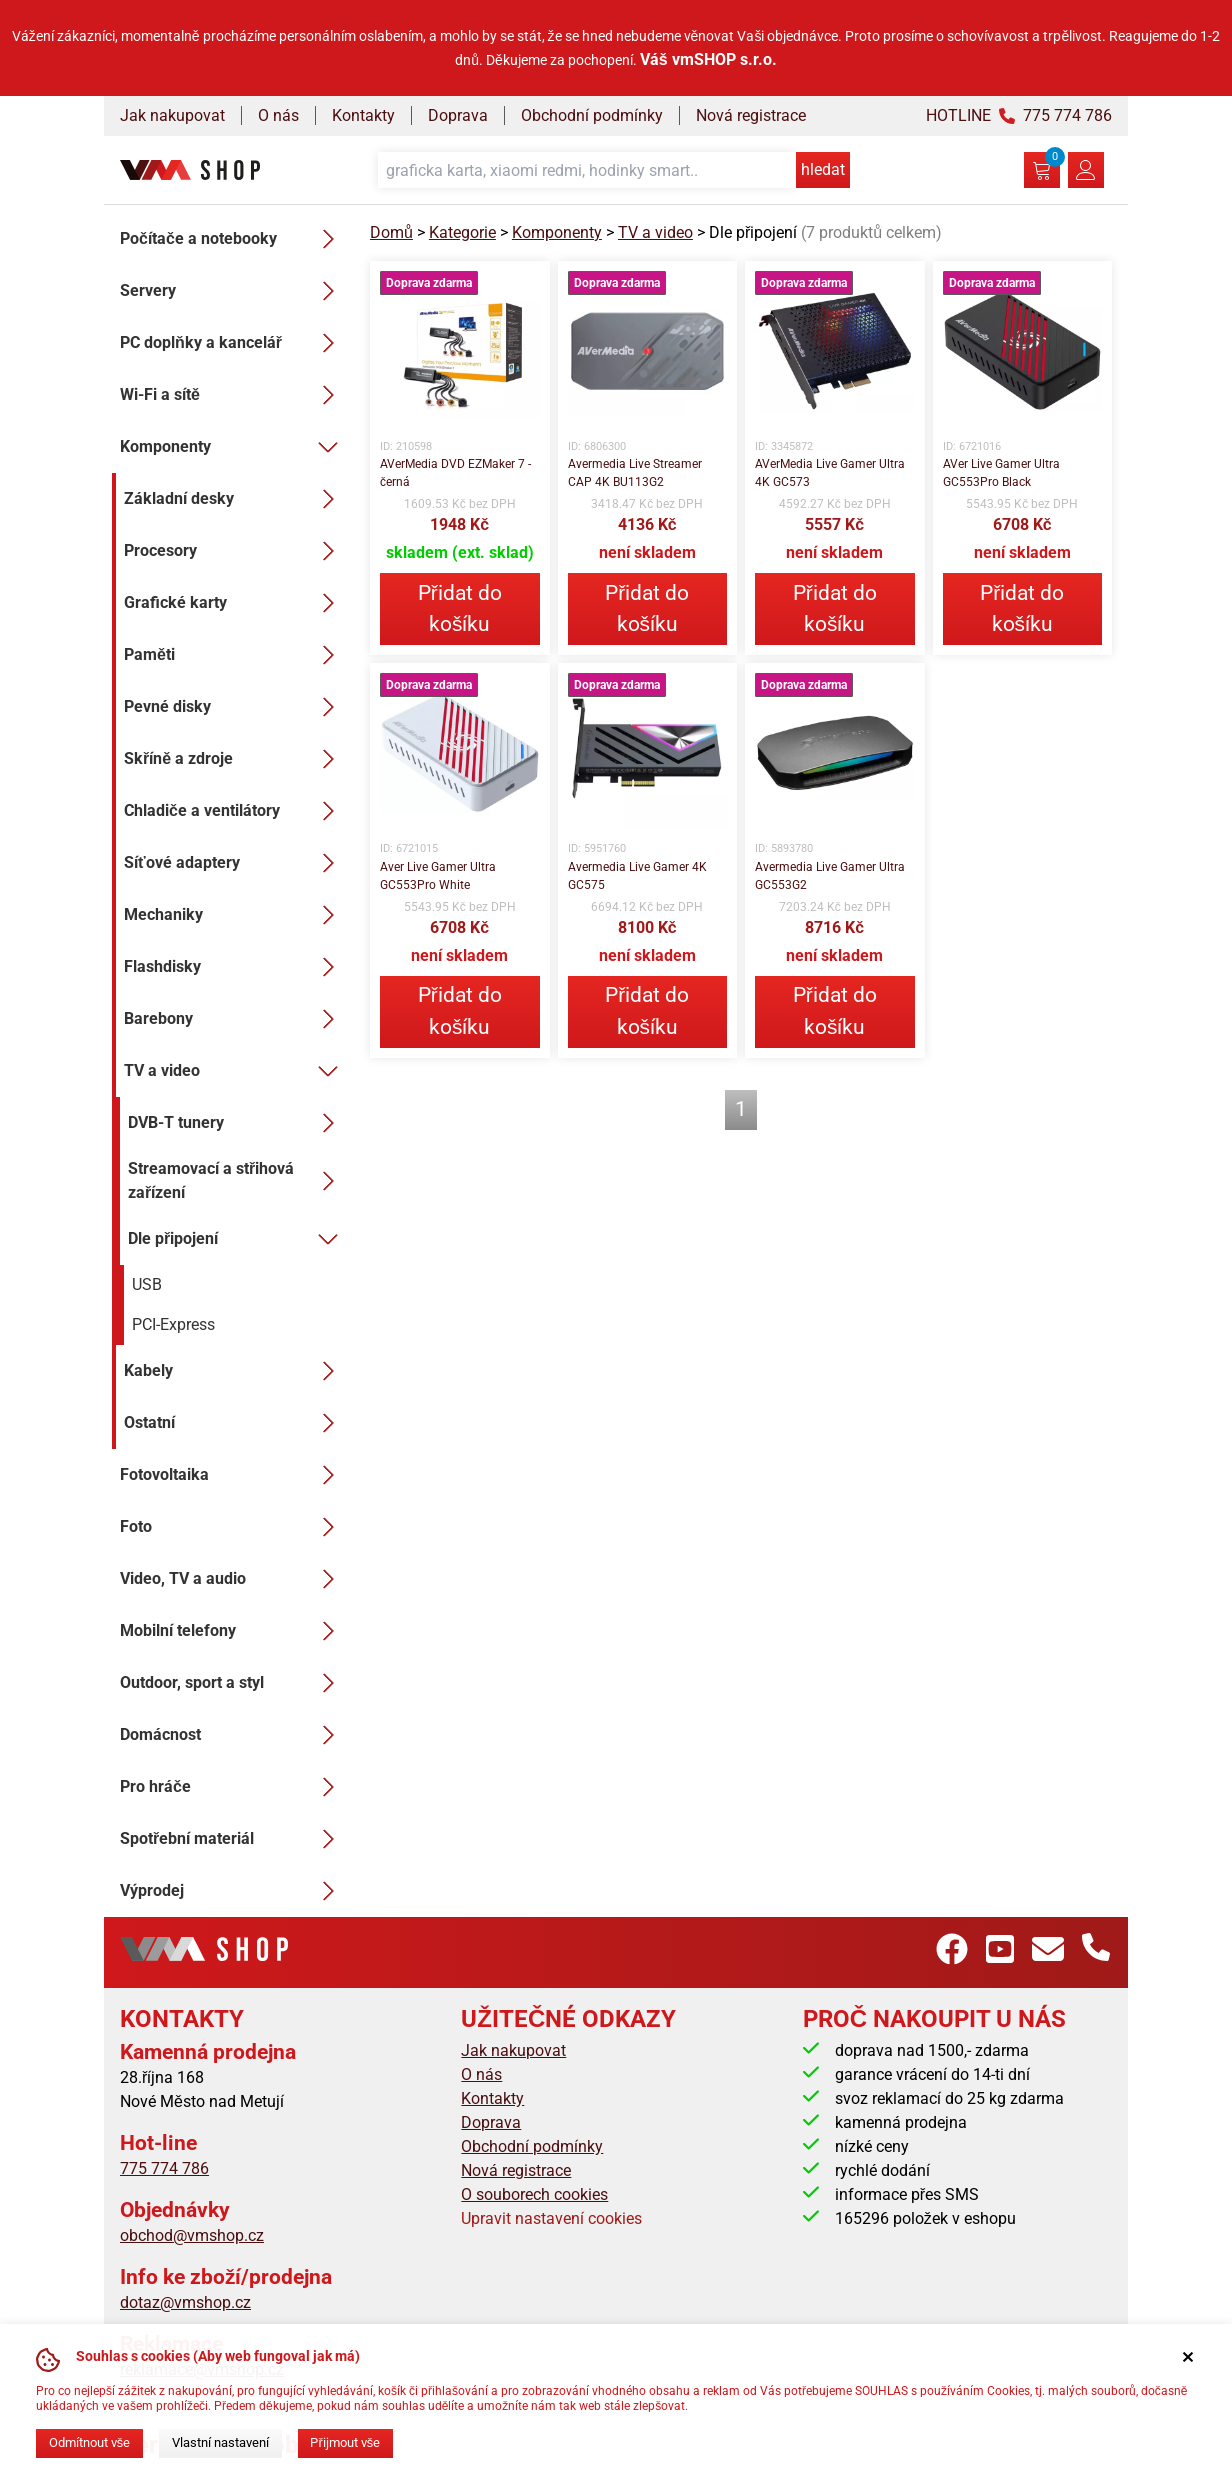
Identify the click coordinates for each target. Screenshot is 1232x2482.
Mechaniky (235, 915)
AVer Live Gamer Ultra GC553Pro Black (1001, 473)
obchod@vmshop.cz (192, 2235)
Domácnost (233, 1735)
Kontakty (363, 115)
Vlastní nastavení (220, 2442)
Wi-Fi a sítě (233, 395)
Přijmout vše (345, 2442)
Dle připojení (237, 1239)
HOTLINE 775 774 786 (1019, 115)
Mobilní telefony (233, 1631)
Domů (391, 232)
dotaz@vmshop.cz (185, 2302)
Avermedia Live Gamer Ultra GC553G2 (830, 876)
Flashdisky (235, 967)
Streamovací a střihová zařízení (237, 1180)
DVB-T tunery (237, 1123)
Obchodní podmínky (592, 115)
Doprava (458, 115)
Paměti (235, 655)
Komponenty (233, 447)
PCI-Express (173, 1324)
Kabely (235, 1371)
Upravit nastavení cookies (551, 2218)
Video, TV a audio (233, 1579)
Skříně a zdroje (235, 759)
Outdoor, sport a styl (233, 1683)
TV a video (235, 1071)
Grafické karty (235, 603)
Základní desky (235, 499)
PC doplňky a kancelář (233, 343)
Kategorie (462, 232)
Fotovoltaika (233, 1475)
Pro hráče (233, 1787)
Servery (233, 291)
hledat (823, 169)
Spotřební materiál (233, 1839)
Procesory (235, 551)
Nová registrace (751, 115)
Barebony (235, 1019)
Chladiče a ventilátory (235, 811)
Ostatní (235, 1423)
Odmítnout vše (89, 2442)
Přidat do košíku (460, 608)
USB (147, 1284)
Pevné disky (235, 707)
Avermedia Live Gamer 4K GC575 (637, 876)
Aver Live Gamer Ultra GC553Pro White (438, 876)
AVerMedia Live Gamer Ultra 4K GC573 (830, 473)
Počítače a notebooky (233, 239)
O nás (278, 115)
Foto (233, 1527)
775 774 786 (164, 2168)
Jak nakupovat (172, 115)
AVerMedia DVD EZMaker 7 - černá (455, 473)
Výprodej (233, 1891)
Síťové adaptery (235, 863)
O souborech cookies (534, 2194)
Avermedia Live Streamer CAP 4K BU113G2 (635, 473)
